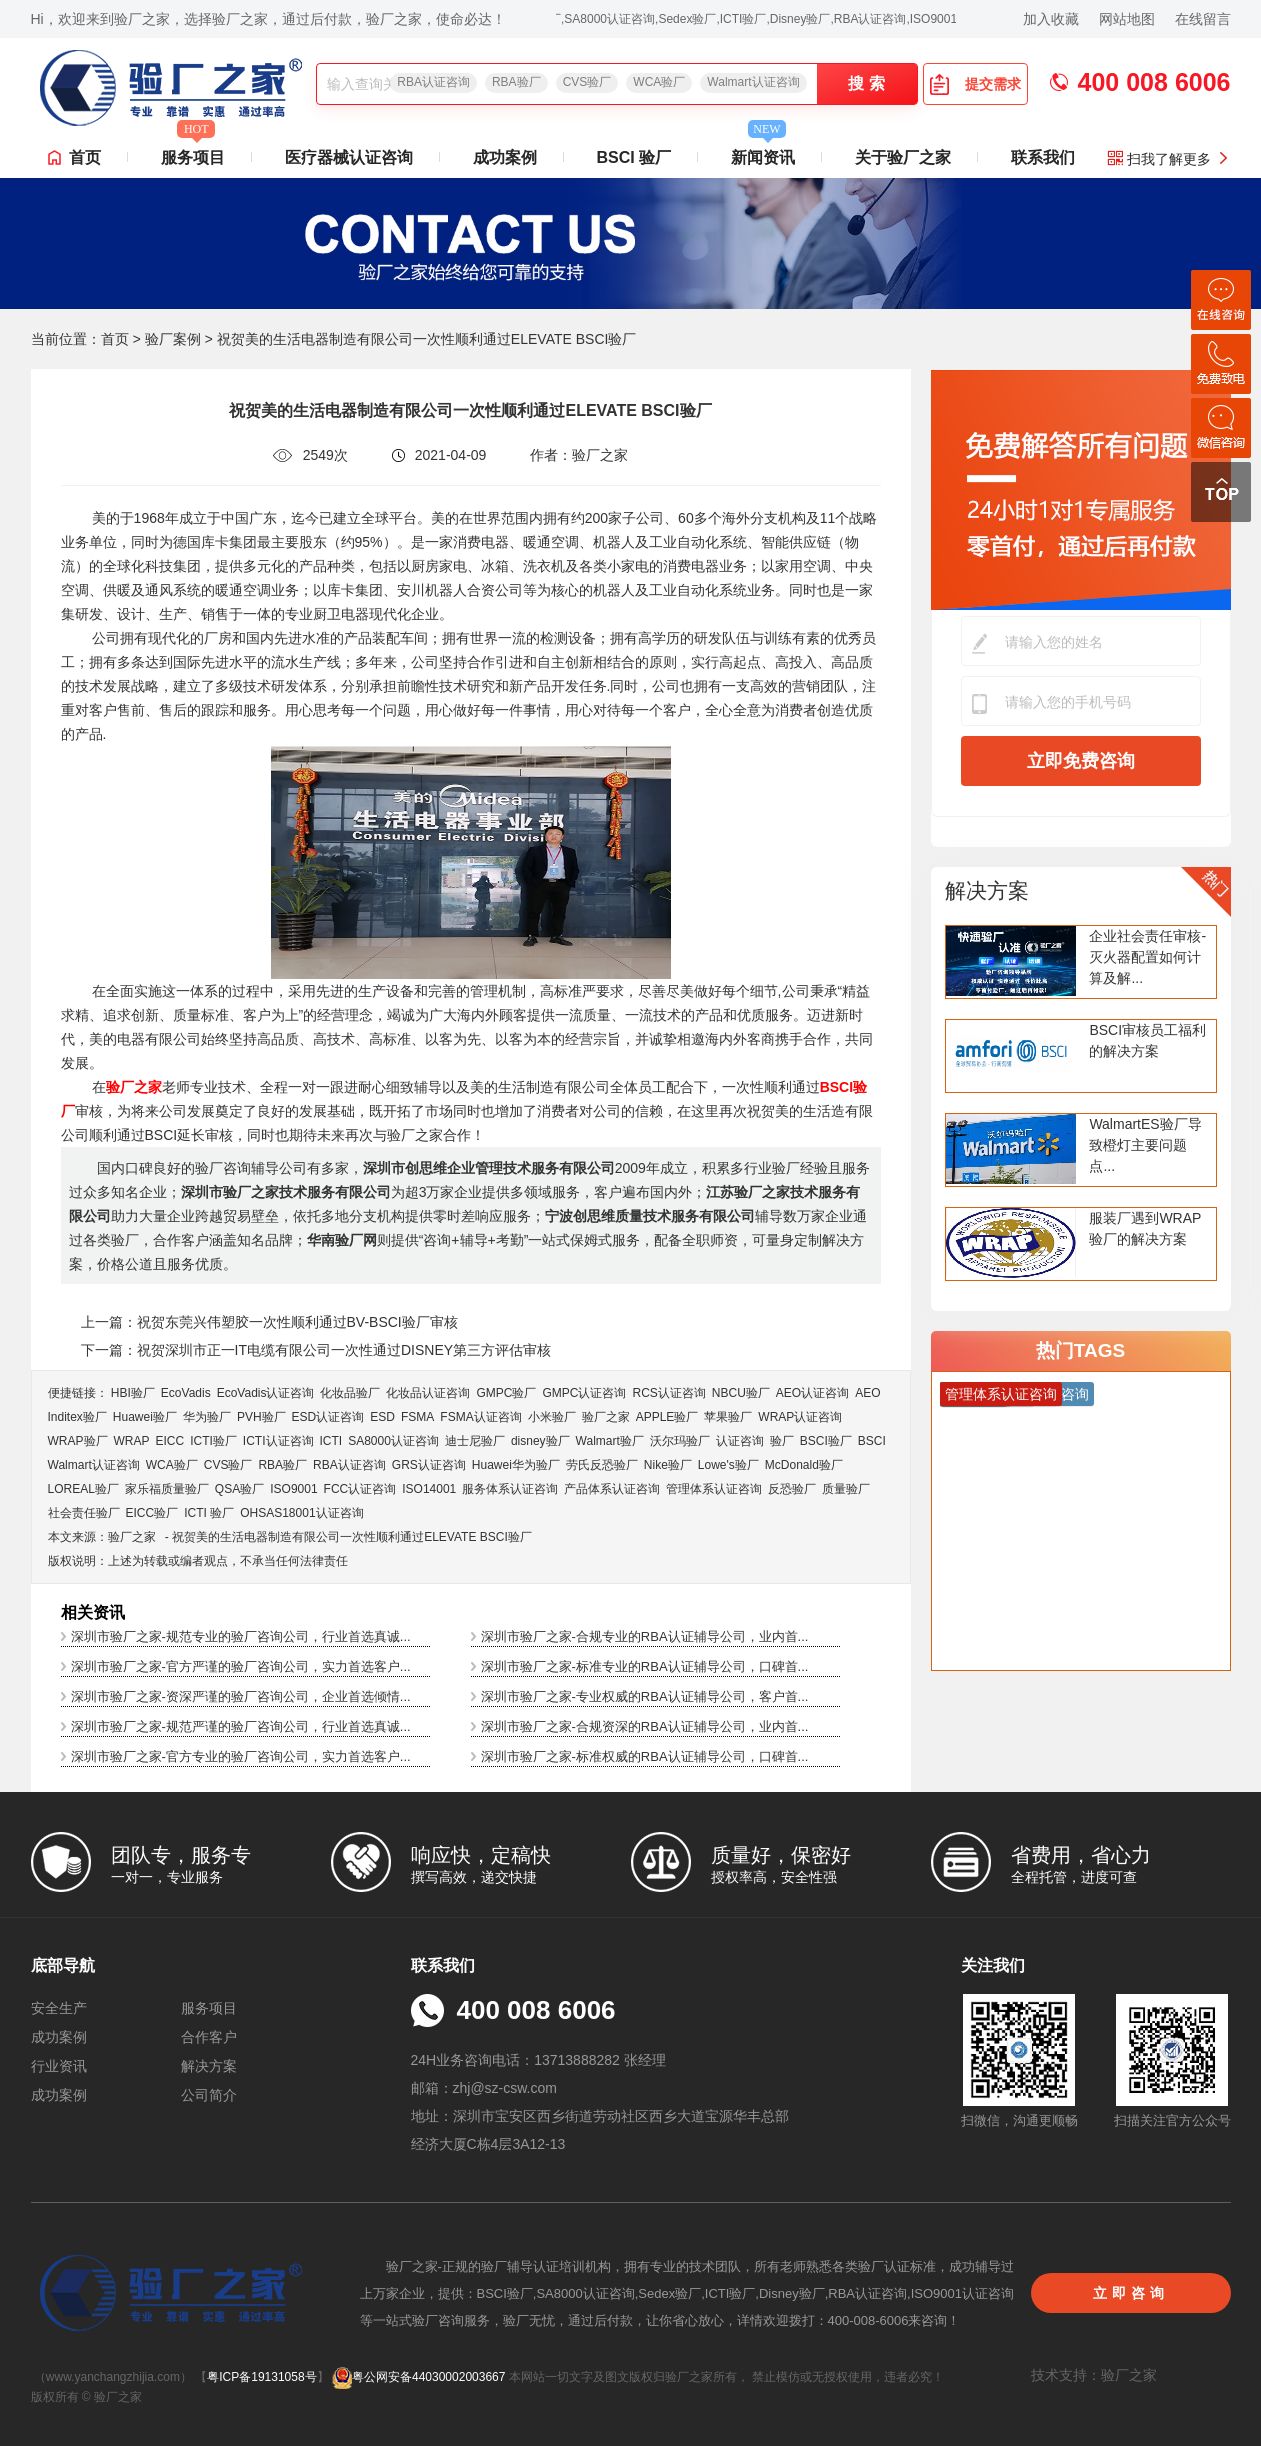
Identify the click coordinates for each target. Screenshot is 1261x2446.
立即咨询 (1131, 2293)
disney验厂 (540, 1441)
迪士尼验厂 (475, 1441)
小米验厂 (552, 1417)
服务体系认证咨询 (510, 1489)
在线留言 (1203, 19)
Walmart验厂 (610, 1441)
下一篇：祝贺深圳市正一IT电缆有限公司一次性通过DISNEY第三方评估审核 (316, 1350)
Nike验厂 (668, 1465)
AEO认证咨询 (812, 1393)
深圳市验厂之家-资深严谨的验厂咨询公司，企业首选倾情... (241, 1696)
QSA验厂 (239, 1489)
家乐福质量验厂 (167, 1489)
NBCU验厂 (741, 1393)
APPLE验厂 (667, 1417)
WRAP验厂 (78, 1441)
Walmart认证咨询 (753, 82)
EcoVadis (186, 1393)
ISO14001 (429, 1489)
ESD (382, 1417)
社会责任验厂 (84, 1513)
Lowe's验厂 (728, 1465)
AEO (867, 1393)
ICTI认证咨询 (278, 1441)
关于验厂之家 (903, 157)
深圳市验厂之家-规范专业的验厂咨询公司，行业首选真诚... (241, 1636)
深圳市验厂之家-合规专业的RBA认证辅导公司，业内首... (645, 1636)
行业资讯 (59, 2066)
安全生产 (59, 2008)
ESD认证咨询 (328, 1417)
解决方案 (987, 890)
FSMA (417, 1417)
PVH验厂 (261, 1417)
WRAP (132, 1441)
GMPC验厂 (506, 1393)
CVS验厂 (587, 82)
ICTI (331, 1441)
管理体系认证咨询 (714, 1489)
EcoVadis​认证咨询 (266, 1393)
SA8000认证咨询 (393, 1441)
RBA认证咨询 (433, 82)
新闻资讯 (763, 152)
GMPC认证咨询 (584, 1393)
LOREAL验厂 (83, 1489)
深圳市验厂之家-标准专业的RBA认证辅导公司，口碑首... (645, 1666)
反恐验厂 (792, 1489)
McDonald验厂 (804, 1465)
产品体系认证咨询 (612, 1489)
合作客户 (209, 2037)
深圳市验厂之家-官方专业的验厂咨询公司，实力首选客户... (241, 1756)
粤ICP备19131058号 (261, 2377)
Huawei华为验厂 (516, 1465)
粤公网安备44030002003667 (418, 2377)
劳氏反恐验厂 (602, 1465)
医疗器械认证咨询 (349, 157)
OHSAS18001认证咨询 (301, 1513)
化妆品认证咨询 (428, 1393)
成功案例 (505, 157)
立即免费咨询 (1081, 761)
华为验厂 (207, 1417)
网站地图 (1127, 19)
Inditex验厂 (77, 1417)
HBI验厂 (133, 1393)
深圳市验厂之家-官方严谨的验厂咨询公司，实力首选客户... (241, 1666)
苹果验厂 (728, 1417)
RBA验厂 (516, 82)
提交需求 (975, 84)
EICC (170, 1441)
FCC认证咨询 (360, 1489)
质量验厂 (846, 1489)
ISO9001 (293, 1489)
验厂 (782, 1441)
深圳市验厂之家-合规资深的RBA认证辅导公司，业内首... (645, 1726)
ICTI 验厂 (209, 1513)
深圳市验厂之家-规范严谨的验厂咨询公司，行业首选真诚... (241, 1726)
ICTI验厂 (213, 1441)
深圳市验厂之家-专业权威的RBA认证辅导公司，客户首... (645, 1696)
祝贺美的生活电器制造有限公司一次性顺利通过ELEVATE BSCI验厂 (352, 1537)
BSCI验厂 (826, 1441)
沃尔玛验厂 (680, 1441)
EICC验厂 (152, 1513)
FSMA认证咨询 (480, 1417)
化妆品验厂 (350, 1393)
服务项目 (193, 152)
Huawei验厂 (145, 1417)
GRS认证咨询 (429, 1465)
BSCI (872, 1441)
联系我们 (1043, 157)
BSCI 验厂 (634, 157)
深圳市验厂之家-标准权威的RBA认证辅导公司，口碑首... (645, 1756)
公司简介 (209, 2095)
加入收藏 (1051, 19)
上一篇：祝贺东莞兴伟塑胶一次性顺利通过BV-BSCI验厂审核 (269, 1322)
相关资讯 (93, 1612)
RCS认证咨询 (668, 1393)
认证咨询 (740, 1441)
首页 (85, 157)
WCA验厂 (659, 82)
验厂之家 (606, 1417)
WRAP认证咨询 (800, 1417)
